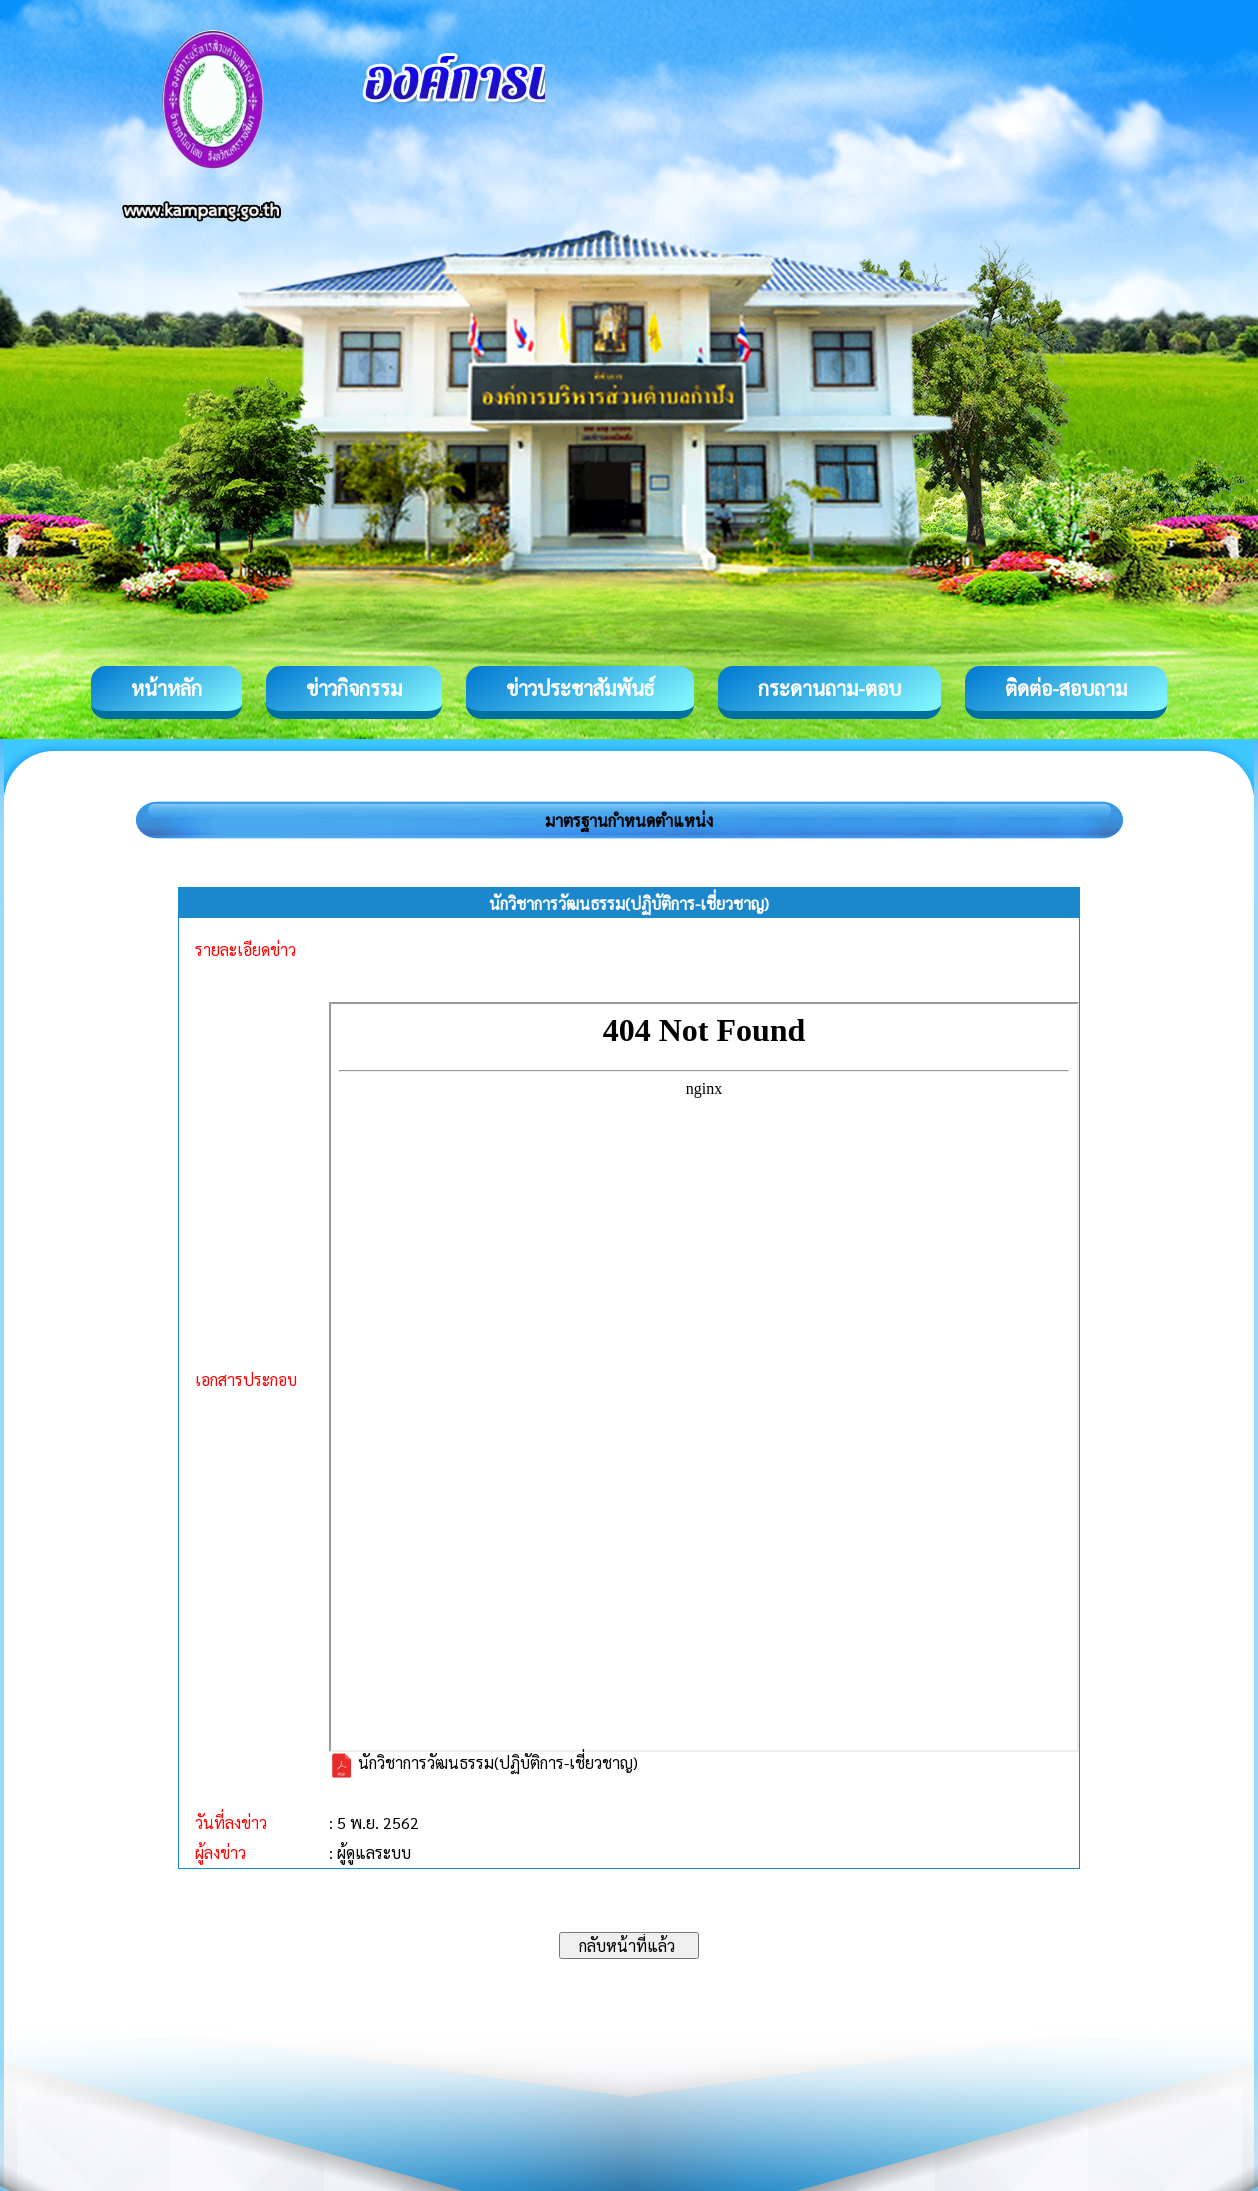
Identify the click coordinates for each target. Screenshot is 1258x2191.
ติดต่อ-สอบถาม (1066, 688)
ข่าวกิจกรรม (354, 688)
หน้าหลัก (166, 688)
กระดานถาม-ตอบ (829, 688)
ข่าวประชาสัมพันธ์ (580, 688)
